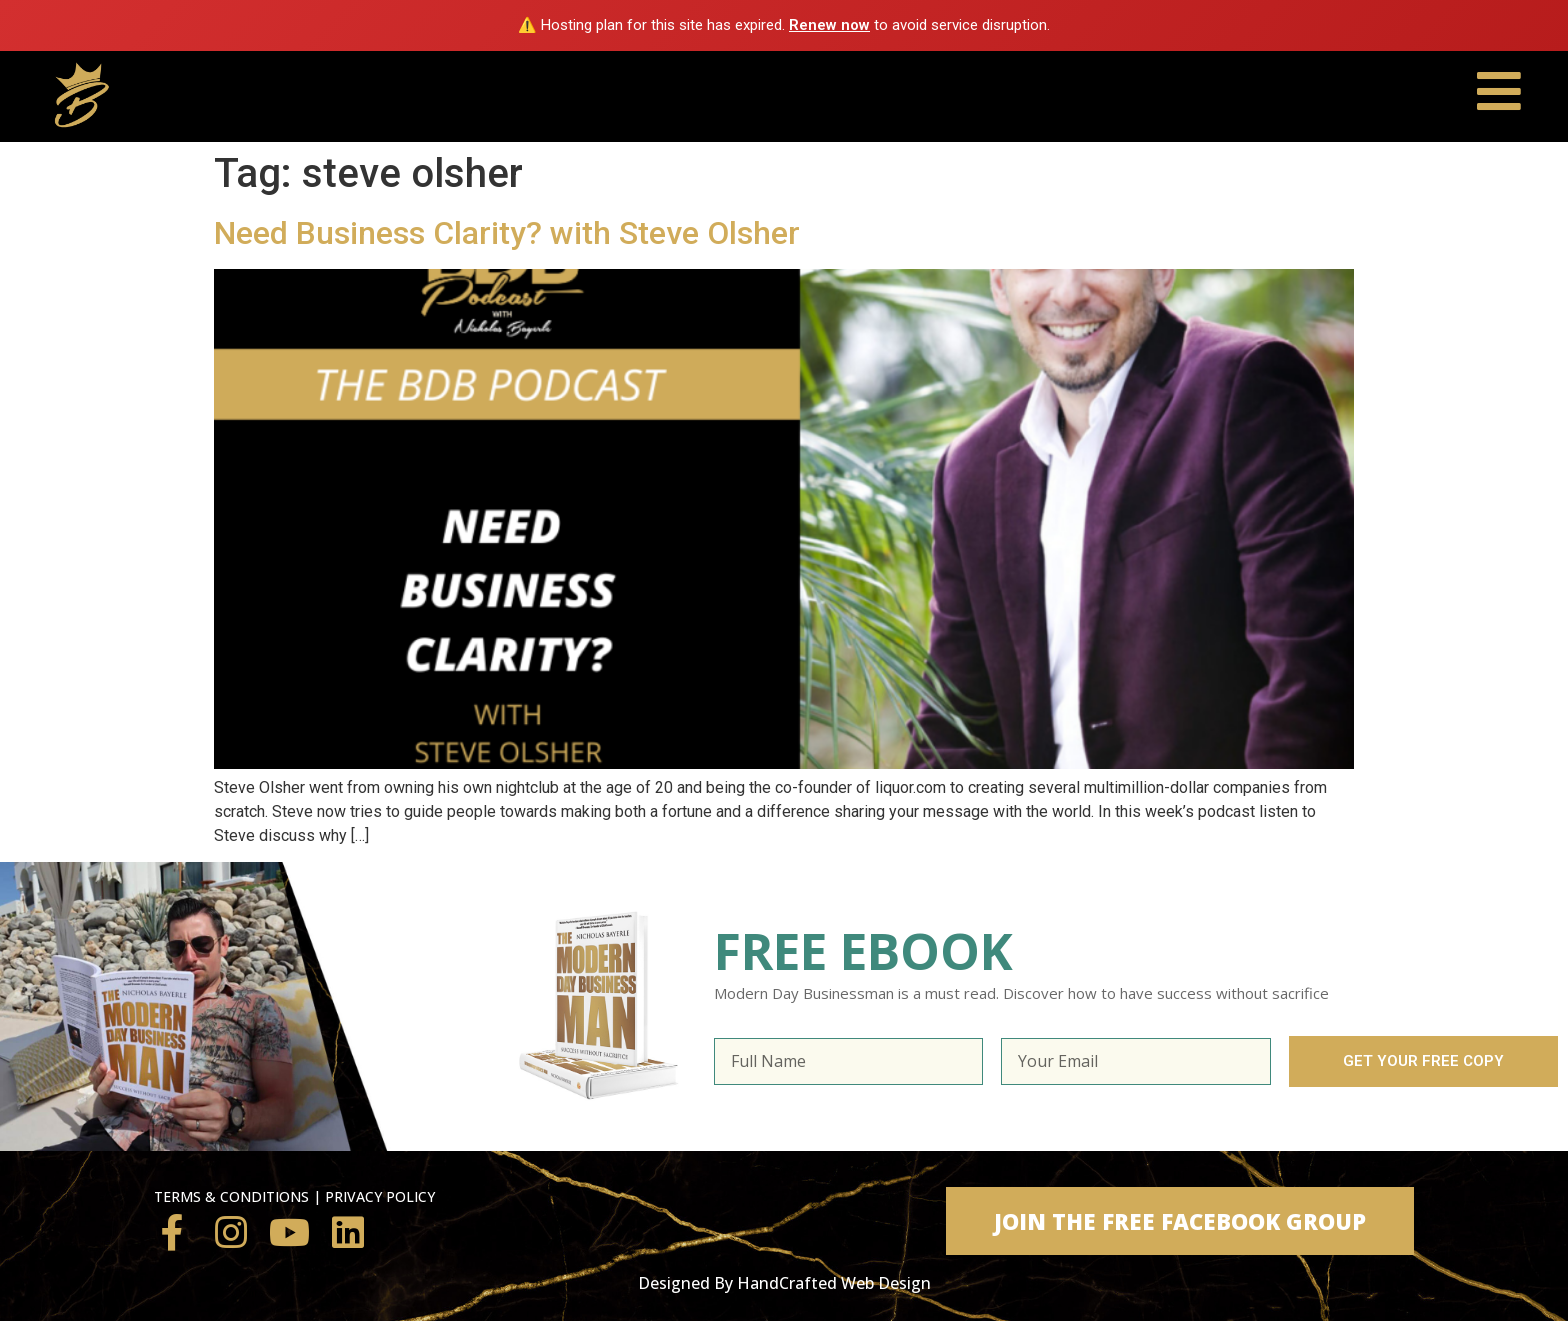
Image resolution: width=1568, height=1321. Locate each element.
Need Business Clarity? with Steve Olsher (507, 233)
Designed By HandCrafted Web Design (784, 1283)
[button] (1180, 1221)
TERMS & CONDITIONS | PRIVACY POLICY (294, 1196)
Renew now (829, 25)
